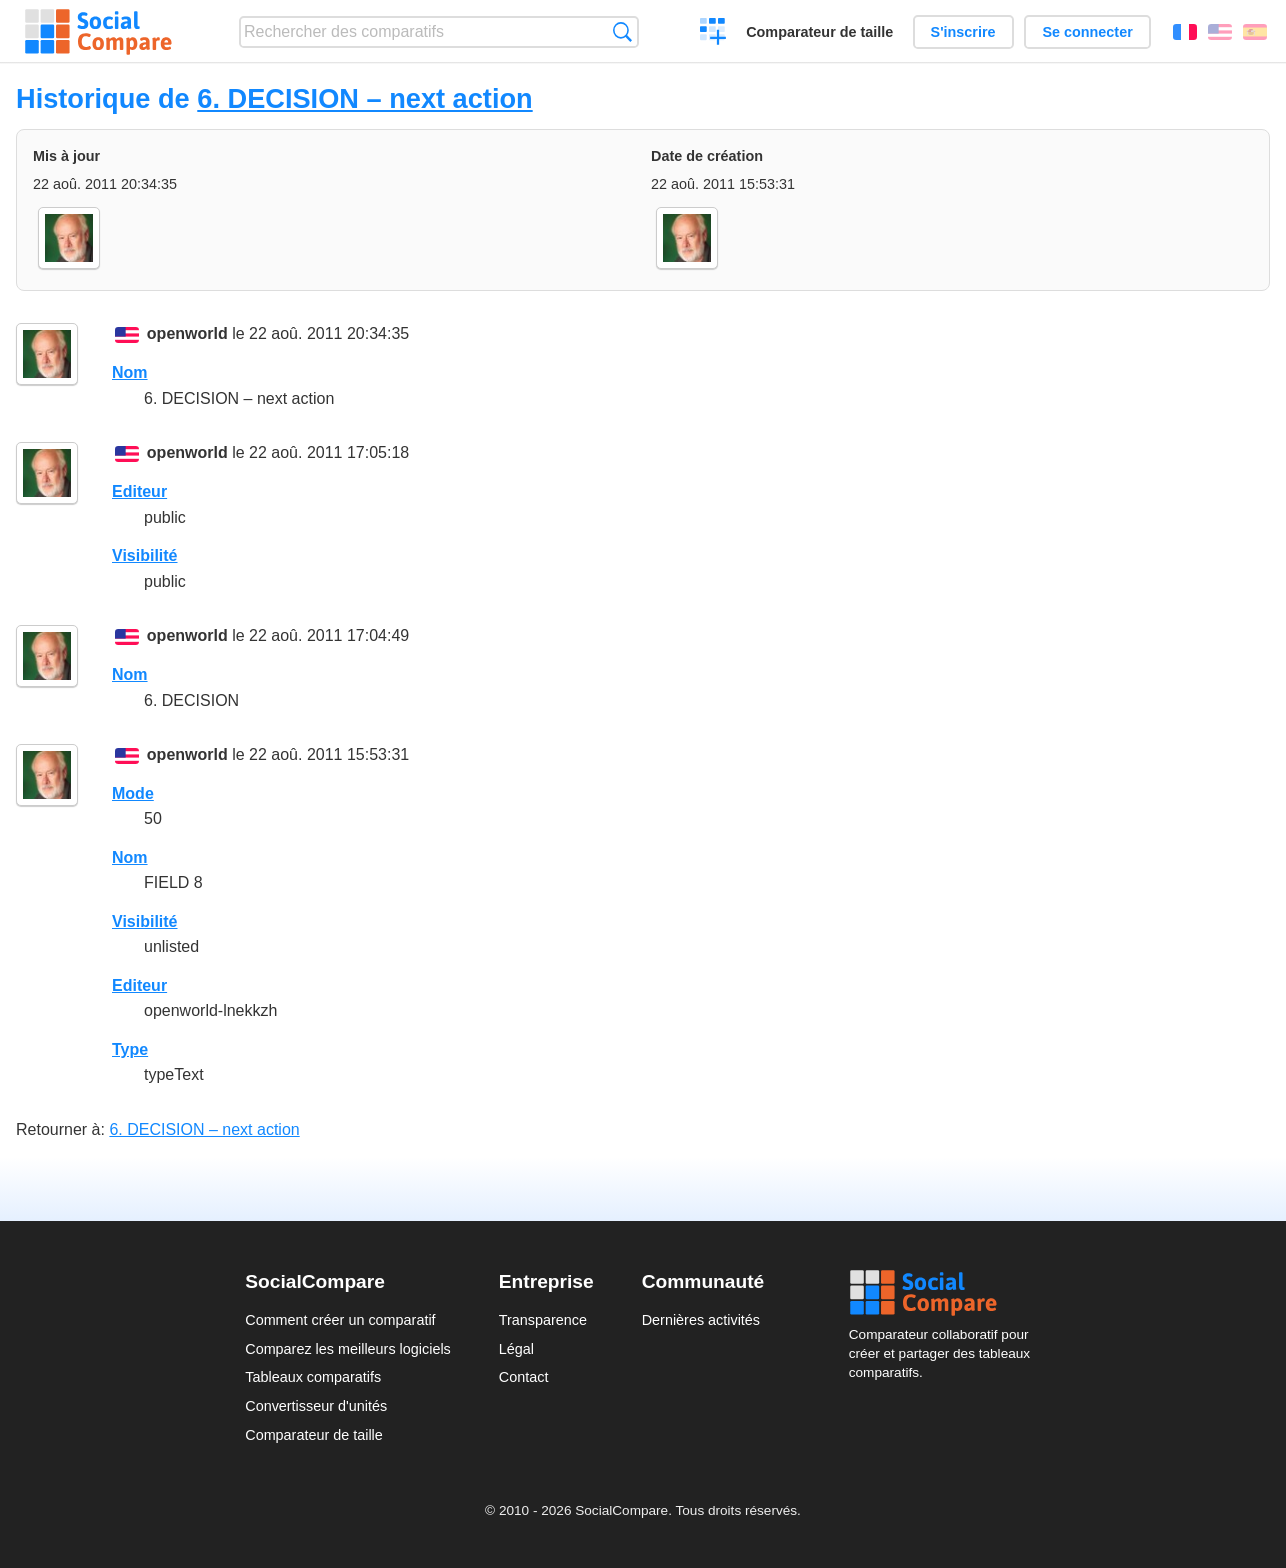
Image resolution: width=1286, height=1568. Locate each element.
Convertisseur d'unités (316, 1406)
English (1220, 32)
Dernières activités (701, 1320)
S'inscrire (963, 32)
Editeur (139, 491)
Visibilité (145, 555)
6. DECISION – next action (364, 98)
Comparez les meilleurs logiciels (348, 1349)
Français (1185, 32)
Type (130, 1049)
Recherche (622, 31)
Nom (130, 372)
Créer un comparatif (713, 34)
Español (1255, 32)
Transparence (543, 1320)
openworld (187, 333)
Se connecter (1087, 32)
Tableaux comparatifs (313, 1377)
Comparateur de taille (819, 32)
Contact (524, 1377)
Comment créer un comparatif (340, 1320)
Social (945, 1293)
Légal (516, 1349)
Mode (133, 793)
